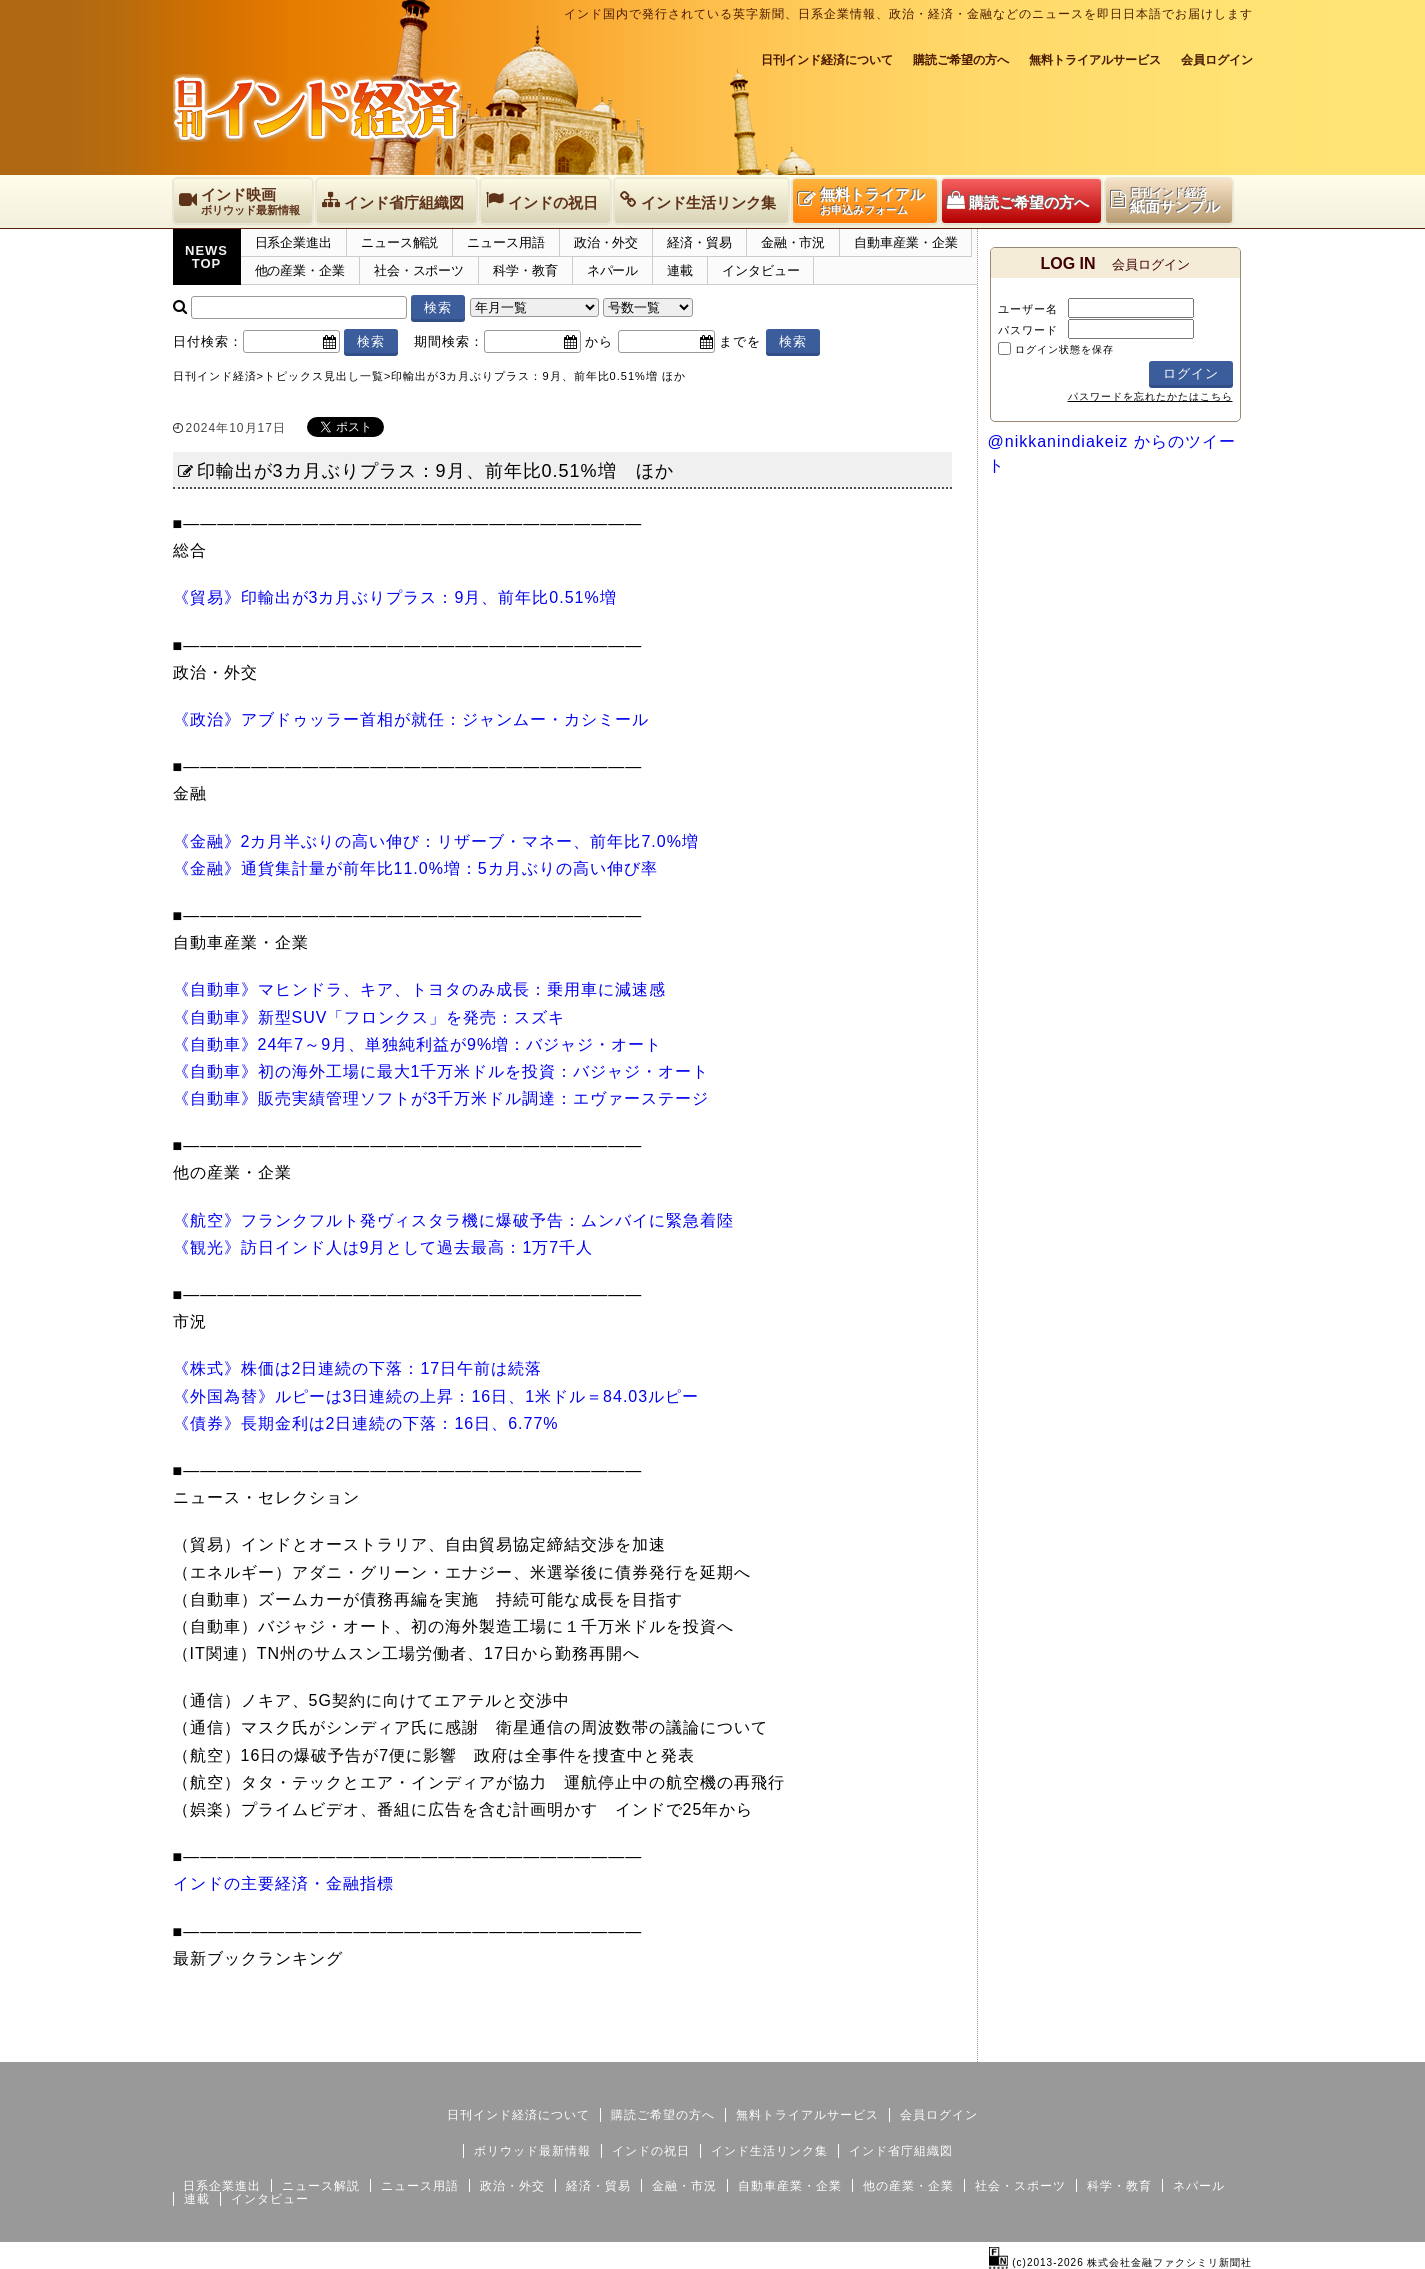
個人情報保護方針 (1205, 2046)
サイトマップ (1101, 2046)
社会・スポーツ (419, 270)
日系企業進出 (293, 242)
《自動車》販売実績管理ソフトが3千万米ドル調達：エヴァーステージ (441, 1098)
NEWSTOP (206, 257)
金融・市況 (793, 242)
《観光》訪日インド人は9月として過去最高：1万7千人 (383, 1247)
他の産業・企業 (300, 270)
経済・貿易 (699, 242)
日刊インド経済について (827, 60)
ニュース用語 (505, 242)
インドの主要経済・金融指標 (283, 1883)
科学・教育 (525, 270)
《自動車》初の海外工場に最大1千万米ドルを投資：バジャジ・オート (441, 1071)
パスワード (1028, 330)
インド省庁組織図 (901, 2151)
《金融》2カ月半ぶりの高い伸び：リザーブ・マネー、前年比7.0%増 (436, 841)
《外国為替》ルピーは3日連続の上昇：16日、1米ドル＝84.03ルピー (436, 1396)
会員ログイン (1217, 60)
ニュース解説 (399, 242)
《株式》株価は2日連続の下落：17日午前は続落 (358, 1368)
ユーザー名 (1028, 309)
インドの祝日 (651, 2151)
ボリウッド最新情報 (532, 2151)
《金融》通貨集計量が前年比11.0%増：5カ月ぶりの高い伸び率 (415, 868)
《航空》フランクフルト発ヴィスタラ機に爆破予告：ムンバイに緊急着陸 (453, 1220)
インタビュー (760, 270)
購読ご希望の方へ (961, 60)
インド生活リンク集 (769, 2151)
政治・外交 (606, 242)
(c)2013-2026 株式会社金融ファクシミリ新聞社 (1120, 2262)
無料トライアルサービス (1095, 60)
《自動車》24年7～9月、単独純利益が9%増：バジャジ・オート (418, 1044)
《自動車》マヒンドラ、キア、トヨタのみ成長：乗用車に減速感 (419, 989)
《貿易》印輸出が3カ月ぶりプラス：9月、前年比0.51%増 (395, 597)
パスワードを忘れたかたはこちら (1150, 396)
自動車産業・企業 (905, 242)
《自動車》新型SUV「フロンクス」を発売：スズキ (369, 1017)
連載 (680, 270)
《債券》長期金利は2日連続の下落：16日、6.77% (366, 1423)
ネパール (613, 270)
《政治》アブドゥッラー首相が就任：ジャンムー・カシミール (411, 719)
